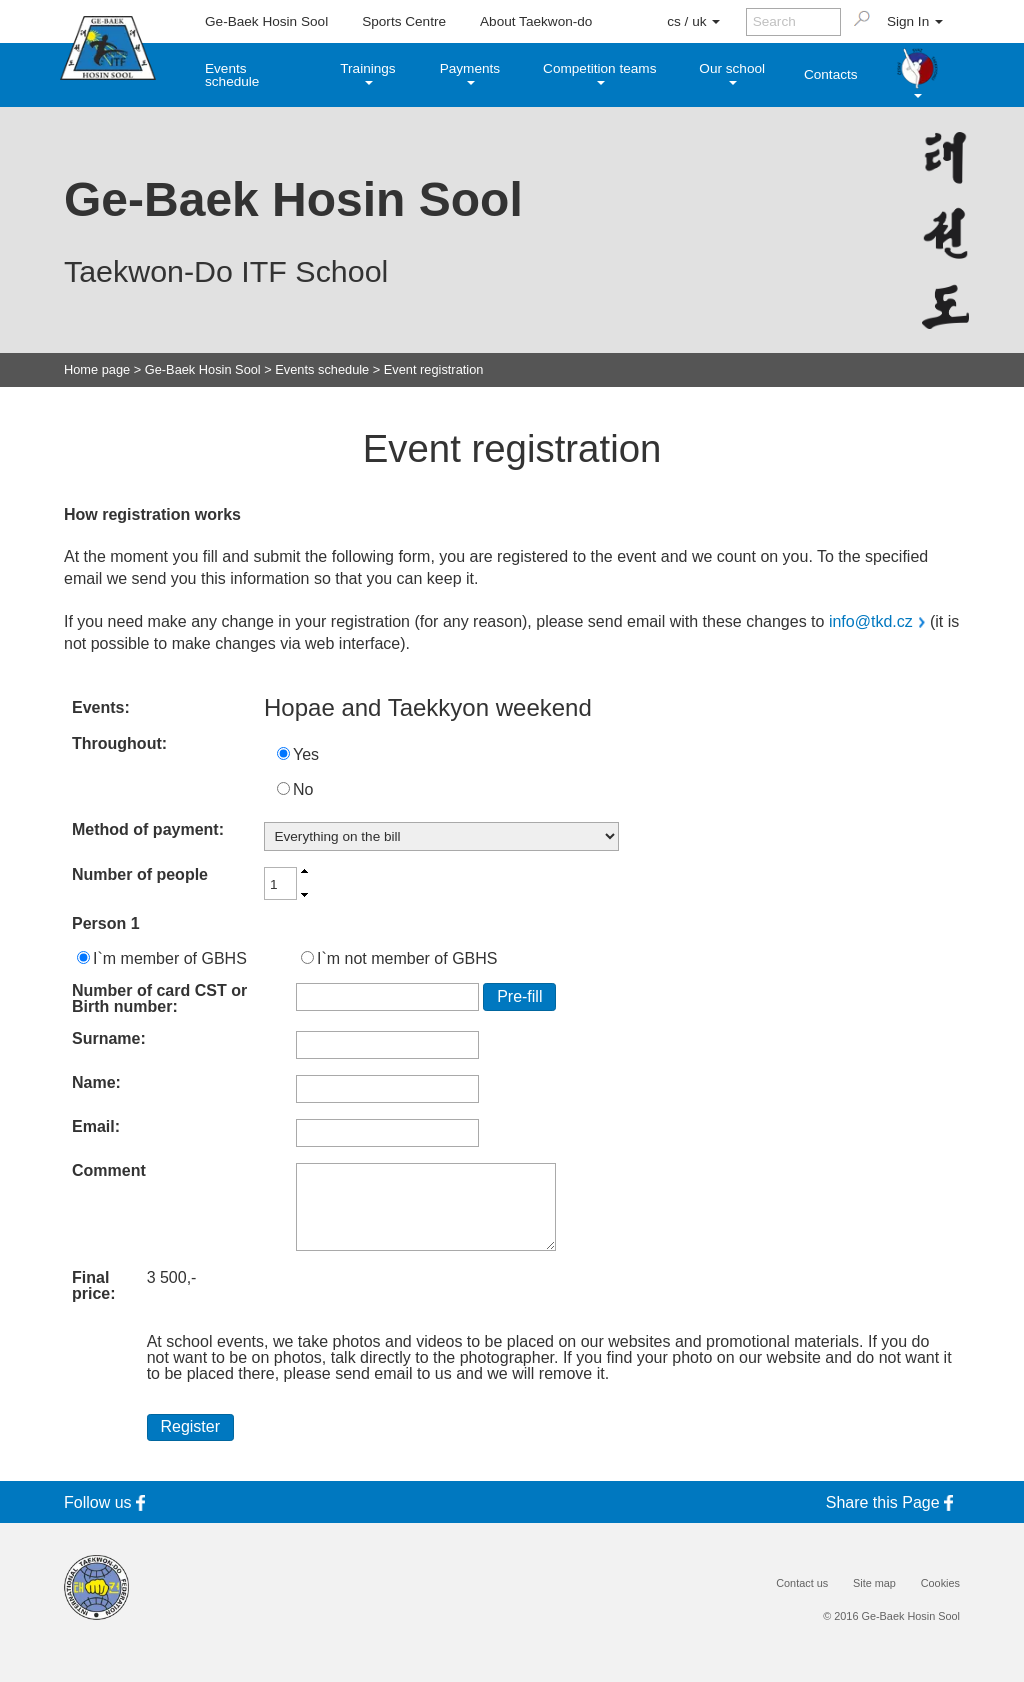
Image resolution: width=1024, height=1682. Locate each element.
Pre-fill (519, 996)
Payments (470, 73)
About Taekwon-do (536, 21)
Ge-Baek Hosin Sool (266, 21)
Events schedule (232, 75)
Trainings (367, 73)
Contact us (802, 1583)
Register (190, 1426)
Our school (732, 73)
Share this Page (893, 1502)
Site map (874, 1583)
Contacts (831, 74)
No (303, 789)
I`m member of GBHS (170, 958)
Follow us (108, 1502)
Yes (306, 754)
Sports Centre (404, 21)
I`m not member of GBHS (407, 958)
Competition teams (599, 73)
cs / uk (693, 21)
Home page (97, 370)
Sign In (915, 21)
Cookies (940, 1583)
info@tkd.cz (871, 622)
